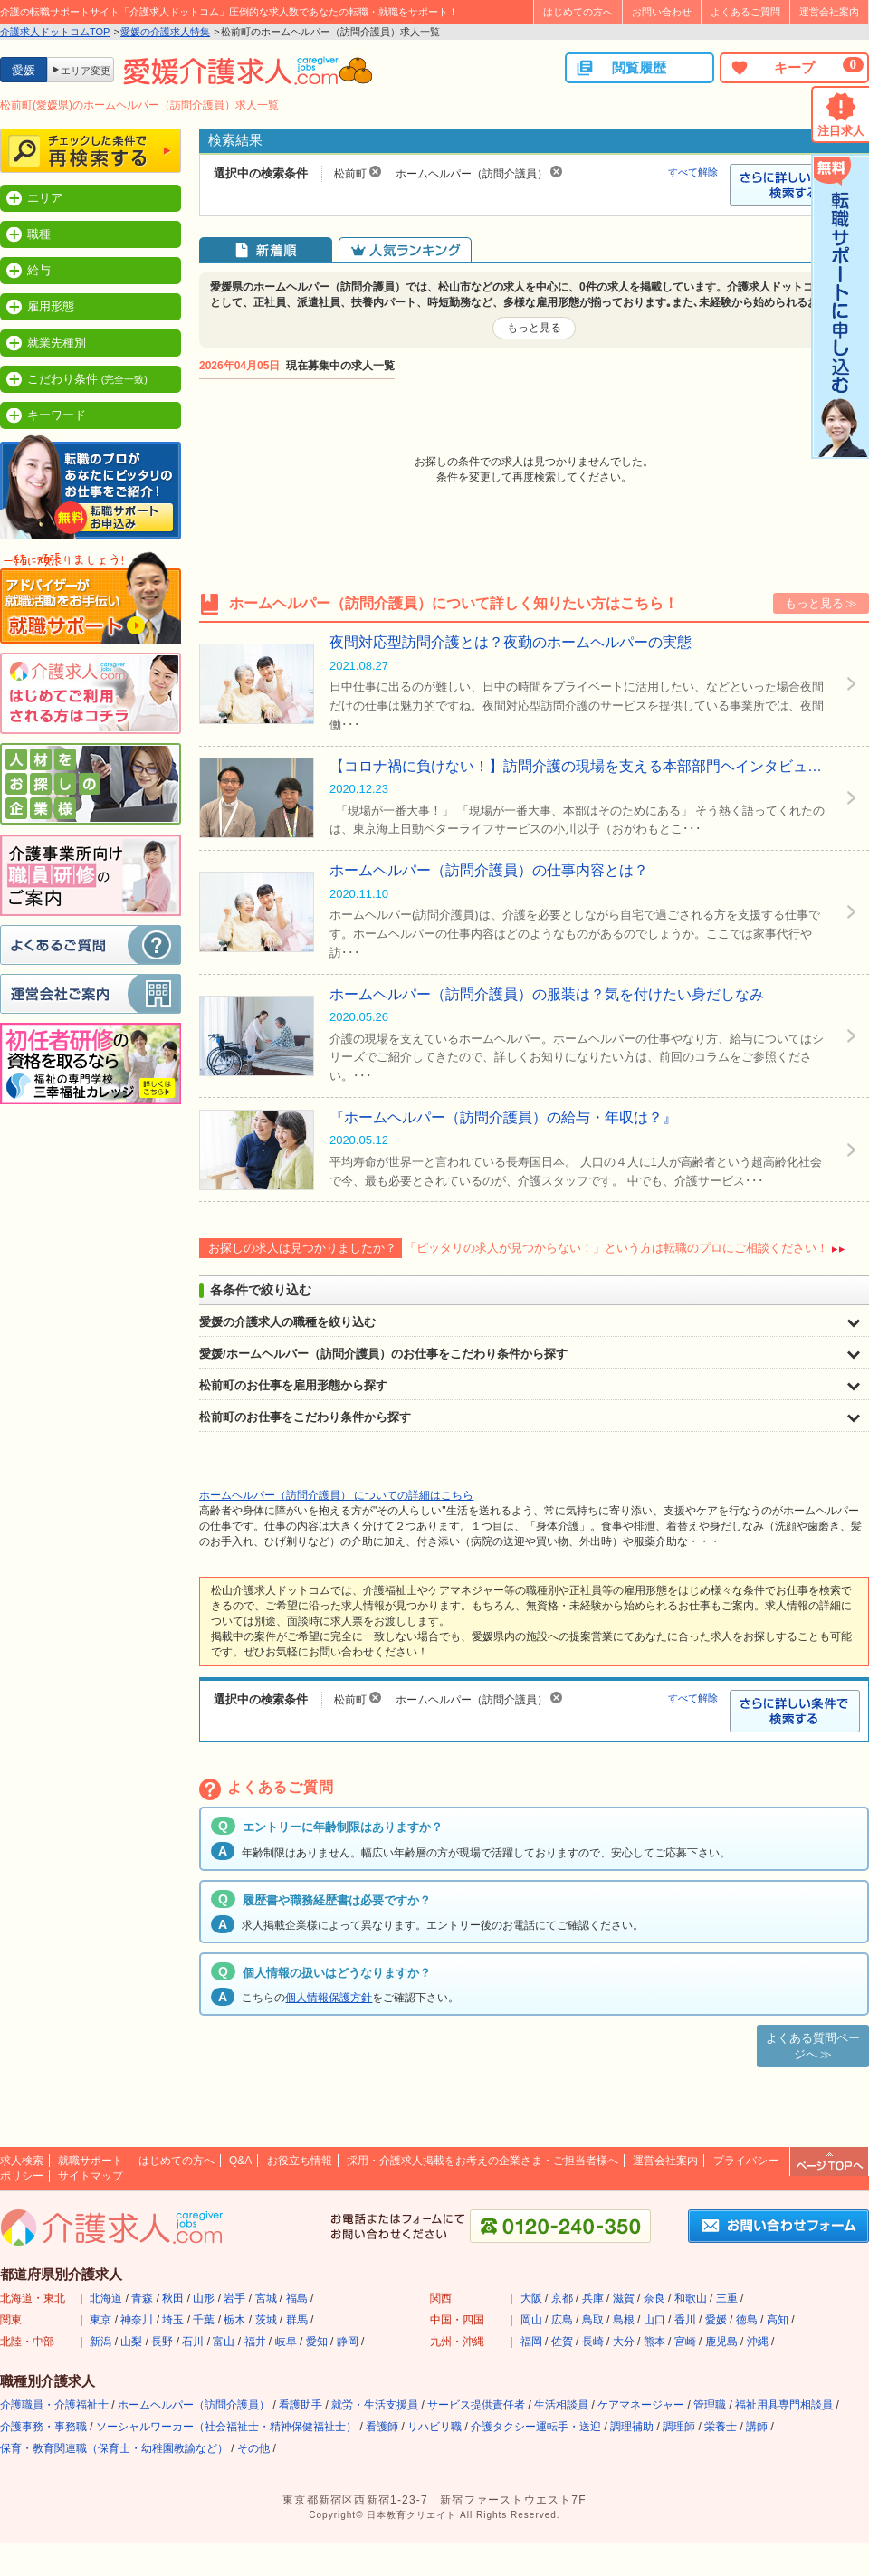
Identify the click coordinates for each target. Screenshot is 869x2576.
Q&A (240, 2160)
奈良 (654, 2298)
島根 (624, 2320)
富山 (223, 2341)
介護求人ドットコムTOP (55, 31)
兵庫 (593, 2298)
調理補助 (632, 2426)
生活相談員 (561, 2405)
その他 (253, 2448)
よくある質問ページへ (813, 2046)
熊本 (654, 2341)
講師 (757, 2426)
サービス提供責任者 (476, 2405)
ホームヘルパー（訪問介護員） (194, 2405)
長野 (162, 2341)
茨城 (266, 2320)
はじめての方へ (578, 11)
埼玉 (173, 2320)
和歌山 (690, 2298)
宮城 (266, 2298)
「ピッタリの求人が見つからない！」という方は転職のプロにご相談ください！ (616, 1248)
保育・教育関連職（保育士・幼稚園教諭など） (114, 2448)
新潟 (100, 2341)
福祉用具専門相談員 (784, 2405)
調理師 (679, 2426)
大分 (624, 2341)
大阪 (531, 2298)
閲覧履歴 (621, 68)
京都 (562, 2298)
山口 (654, 2320)
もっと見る (534, 327)
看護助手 (300, 2405)
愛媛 (716, 2320)
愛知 (317, 2341)
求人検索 (21, 2160)
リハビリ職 (434, 2426)
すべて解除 (693, 172)
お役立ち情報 (299, 2160)
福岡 (531, 2341)
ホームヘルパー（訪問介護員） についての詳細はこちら (336, 1495)
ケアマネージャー (640, 2405)
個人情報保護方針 (328, 1997)
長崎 (593, 2341)
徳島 (747, 2320)
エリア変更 (85, 70)
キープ (797, 67)
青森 (142, 2298)
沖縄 (758, 2341)
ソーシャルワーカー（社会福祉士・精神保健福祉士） (226, 2426)
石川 (193, 2341)
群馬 (297, 2320)
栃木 (234, 2320)
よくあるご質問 (745, 11)
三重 (727, 2298)
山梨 (131, 2341)
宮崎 (685, 2341)
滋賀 (624, 2298)
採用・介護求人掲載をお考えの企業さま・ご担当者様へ (482, 2160)
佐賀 (562, 2341)
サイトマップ (90, 2176)
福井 (255, 2341)
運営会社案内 (829, 11)
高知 (777, 2320)
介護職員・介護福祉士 (54, 2405)
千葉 (204, 2320)
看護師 (382, 2426)
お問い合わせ (662, 11)
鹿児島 (721, 2341)
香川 (685, 2320)
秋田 (173, 2298)
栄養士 (720, 2426)
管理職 (709, 2405)
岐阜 (286, 2341)
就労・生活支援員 (374, 2405)
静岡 (347, 2341)
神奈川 (136, 2320)
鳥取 (593, 2320)
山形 (204, 2298)
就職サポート (90, 2160)
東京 (100, 2320)
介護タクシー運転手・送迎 (536, 2426)
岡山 (531, 2320)
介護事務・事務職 (43, 2426)
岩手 (234, 2298)
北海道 (106, 2298)
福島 (297, 2298)
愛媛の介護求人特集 (165, 31)
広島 (562, 2320)
